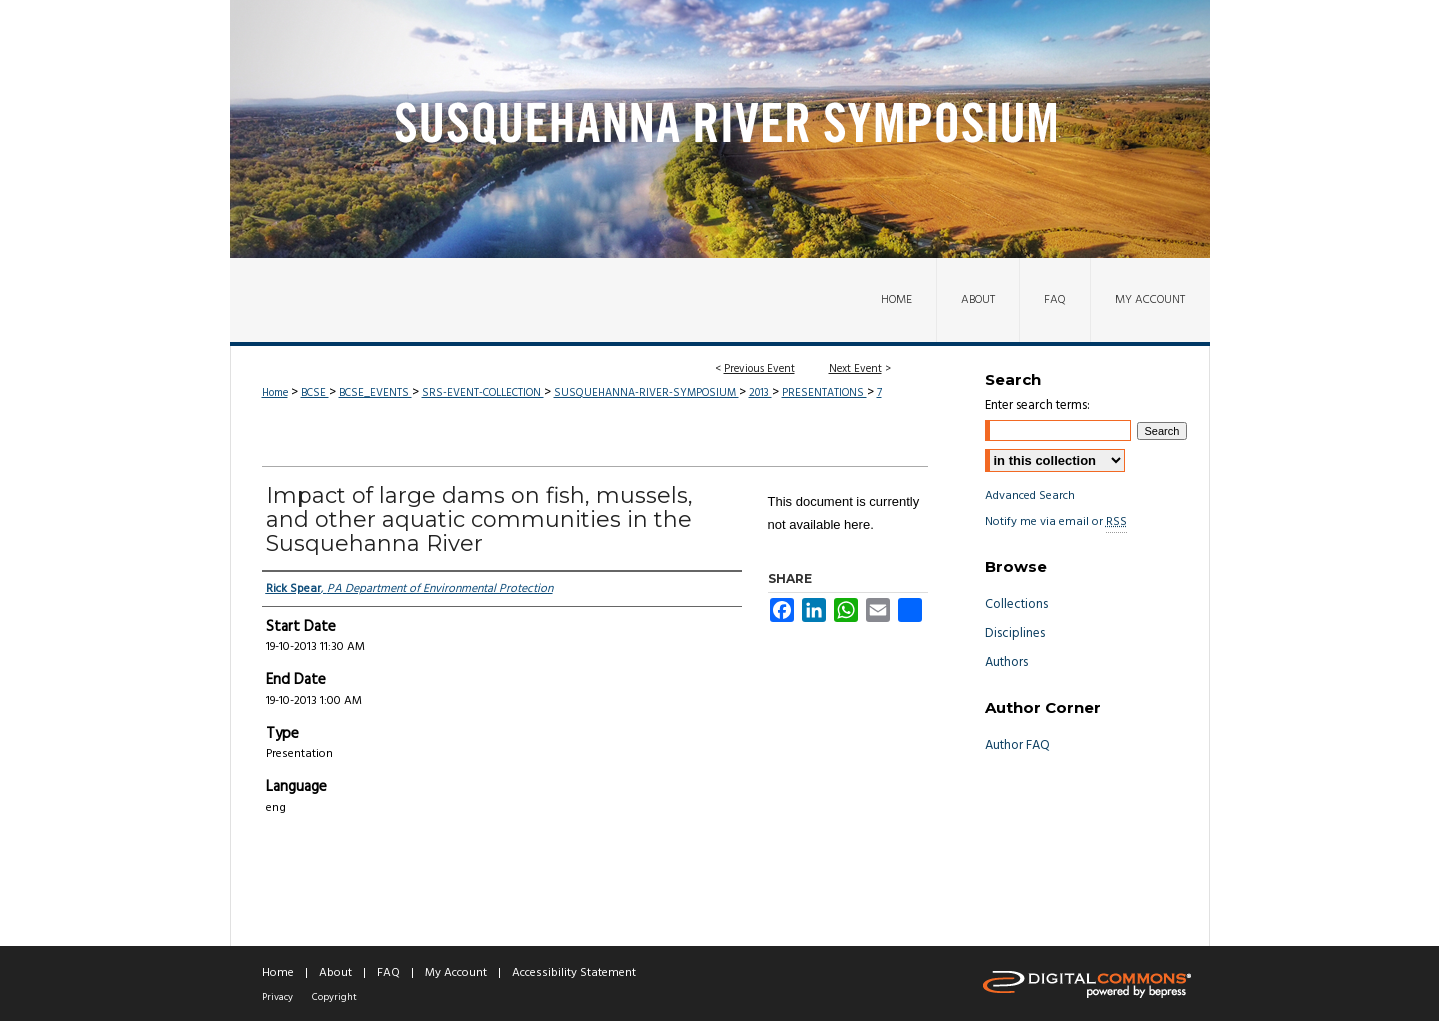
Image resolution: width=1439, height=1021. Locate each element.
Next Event (855, 369)
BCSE (315, 393)
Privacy (277, 997)
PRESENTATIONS (824, 393)
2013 (760, 393)
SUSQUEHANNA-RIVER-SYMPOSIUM (646, 393)
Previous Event (759, 369)
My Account (456, 973)
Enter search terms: (1037, 405)
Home (275, 393)
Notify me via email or (1056, 522)
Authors (1006, 662)
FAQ (388, 973)
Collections (1016, 604)
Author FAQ (1017, 745)
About (335, 973)
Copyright (334, 997)
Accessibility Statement (574, 973)
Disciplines (1015, 633)
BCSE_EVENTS (375, 393)
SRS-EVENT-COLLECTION (483, 393)
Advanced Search (1030, 496)
